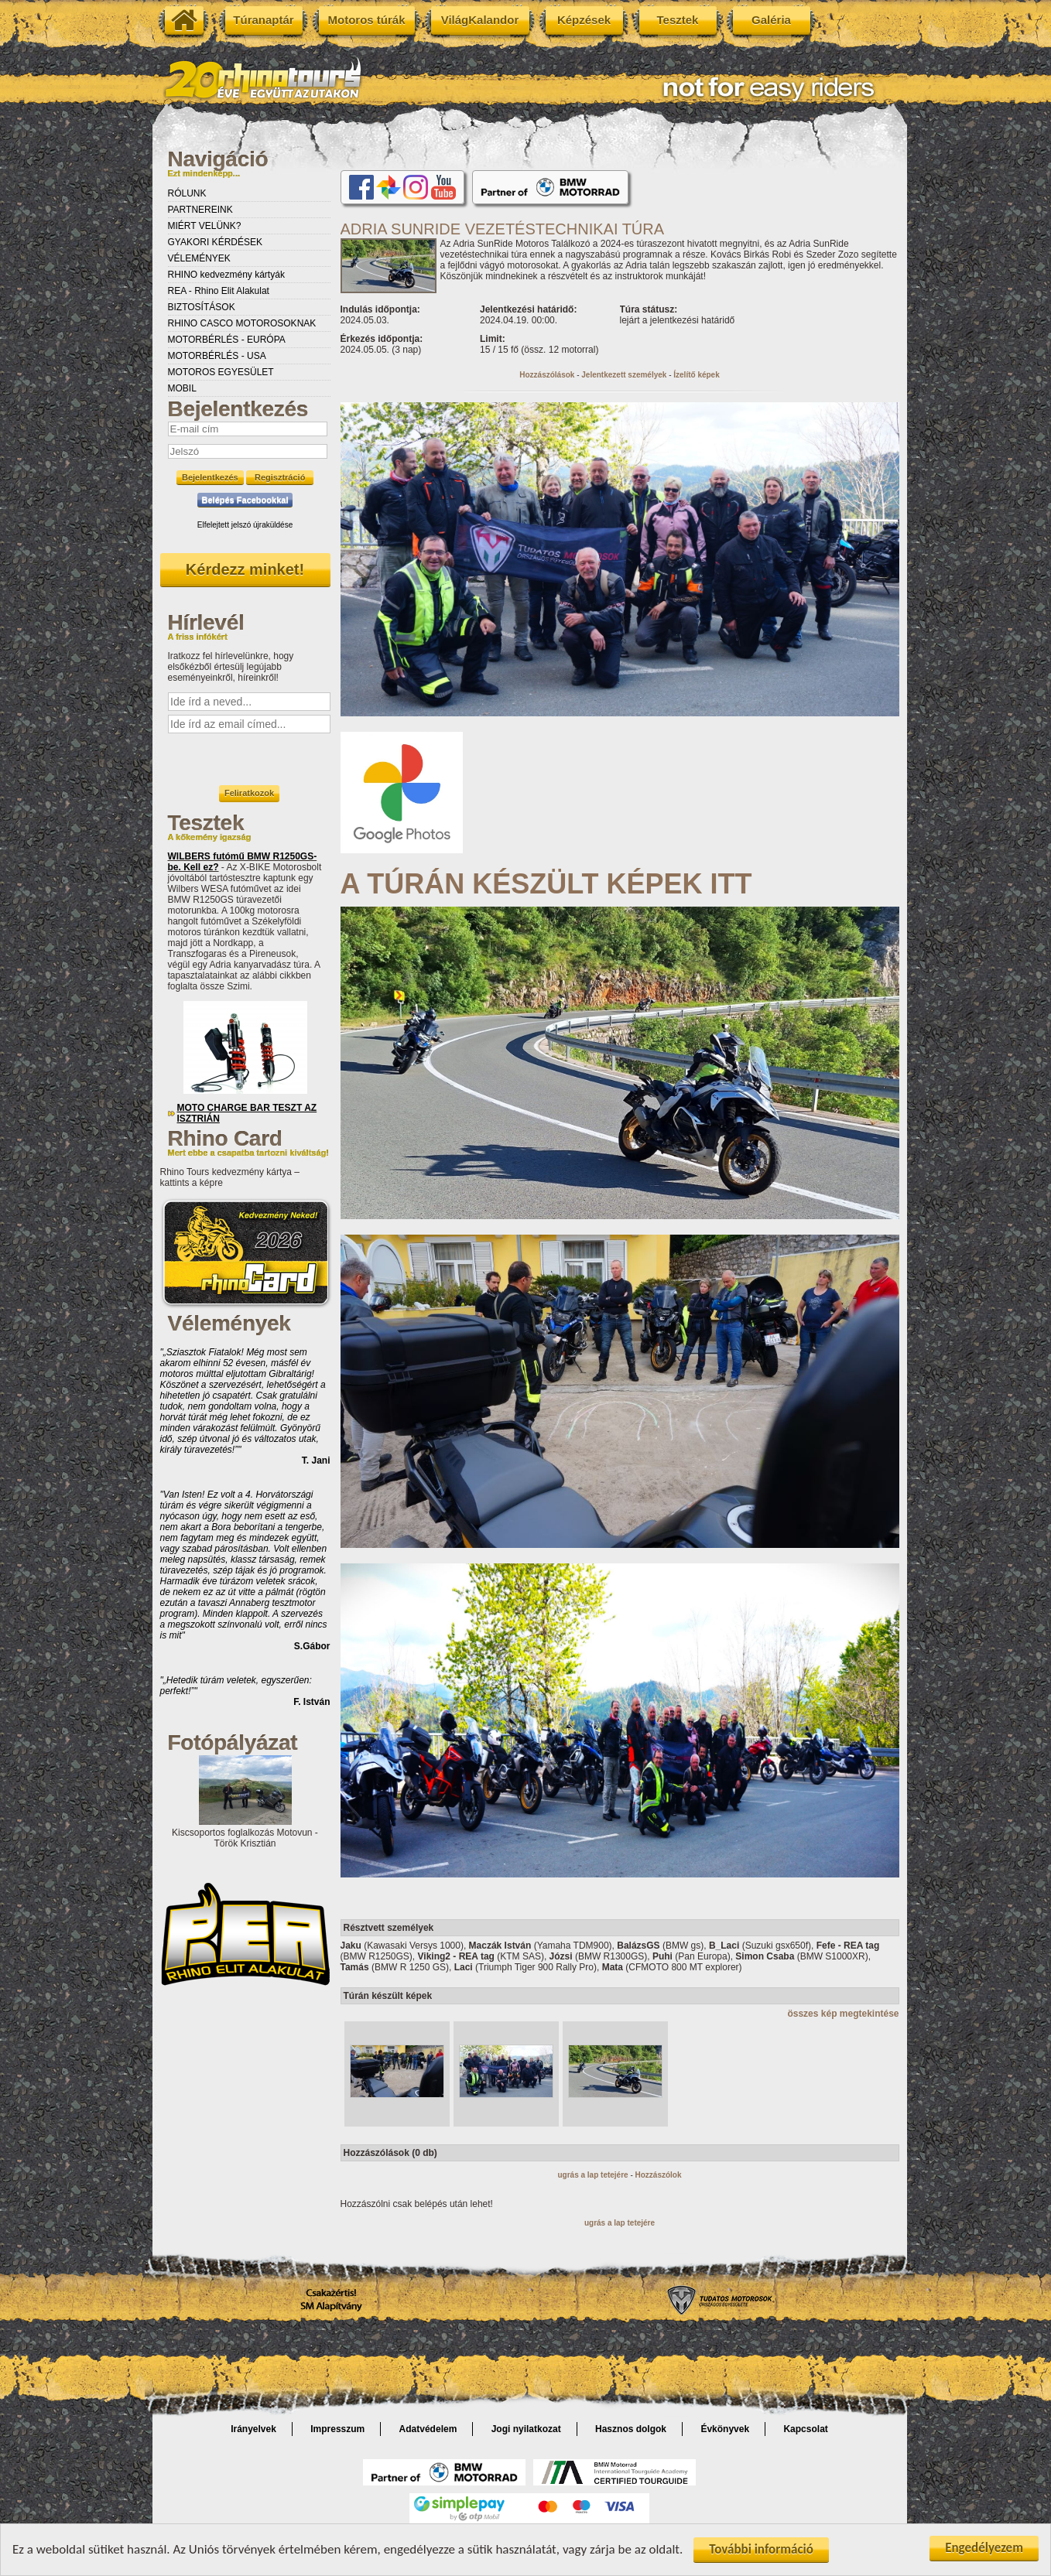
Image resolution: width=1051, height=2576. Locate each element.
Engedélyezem (984, 2548)
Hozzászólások (546, 375)
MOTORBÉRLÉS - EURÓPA (227, 339)
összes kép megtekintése (843, 2013)
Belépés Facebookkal (245, 499)
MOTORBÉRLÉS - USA (217, 355)
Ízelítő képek (696, 375)
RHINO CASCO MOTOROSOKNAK (242, 323)
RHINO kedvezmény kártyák (226, 274)
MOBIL (182, 388)
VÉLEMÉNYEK (199, 258)
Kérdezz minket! (245, 569)
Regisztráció (280, 477)
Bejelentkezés (210, 477)
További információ (761, 2549)
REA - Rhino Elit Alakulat (218, 290)
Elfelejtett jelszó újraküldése (245, 525)
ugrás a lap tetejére (592, 2175)
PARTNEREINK (200, 209)
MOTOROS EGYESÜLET (221, 372)
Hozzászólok (658, 2175)
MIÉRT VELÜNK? (204, 225)
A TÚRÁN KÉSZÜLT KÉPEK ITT (546, 884)
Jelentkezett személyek (623, 375)
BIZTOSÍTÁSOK (201, 307)
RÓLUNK (187, 193)
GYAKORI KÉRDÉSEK (215, 242)
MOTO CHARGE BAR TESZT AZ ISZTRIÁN (247, 1113)
